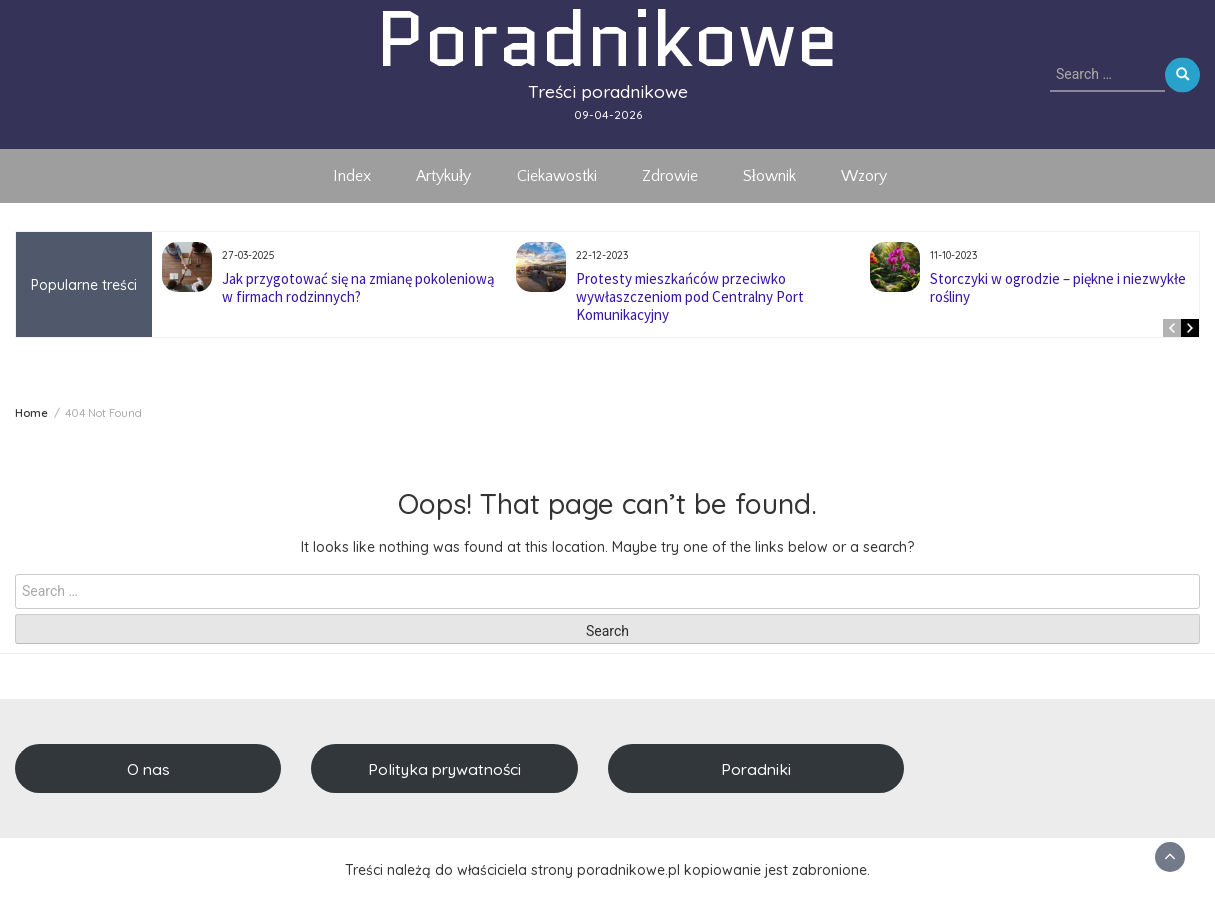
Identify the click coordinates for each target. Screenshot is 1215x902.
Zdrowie (670, 176)
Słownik (769, 176)
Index (352, 176)
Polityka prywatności (444, 769)
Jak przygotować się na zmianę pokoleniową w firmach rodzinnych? (358, 287)
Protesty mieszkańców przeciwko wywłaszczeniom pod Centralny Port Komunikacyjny (690, 296)
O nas (148, 769)
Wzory (864, 176)
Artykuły (443, 176)
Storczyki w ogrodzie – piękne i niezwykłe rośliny (1058, 287)
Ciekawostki (557, 176)
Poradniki (756, 769)
